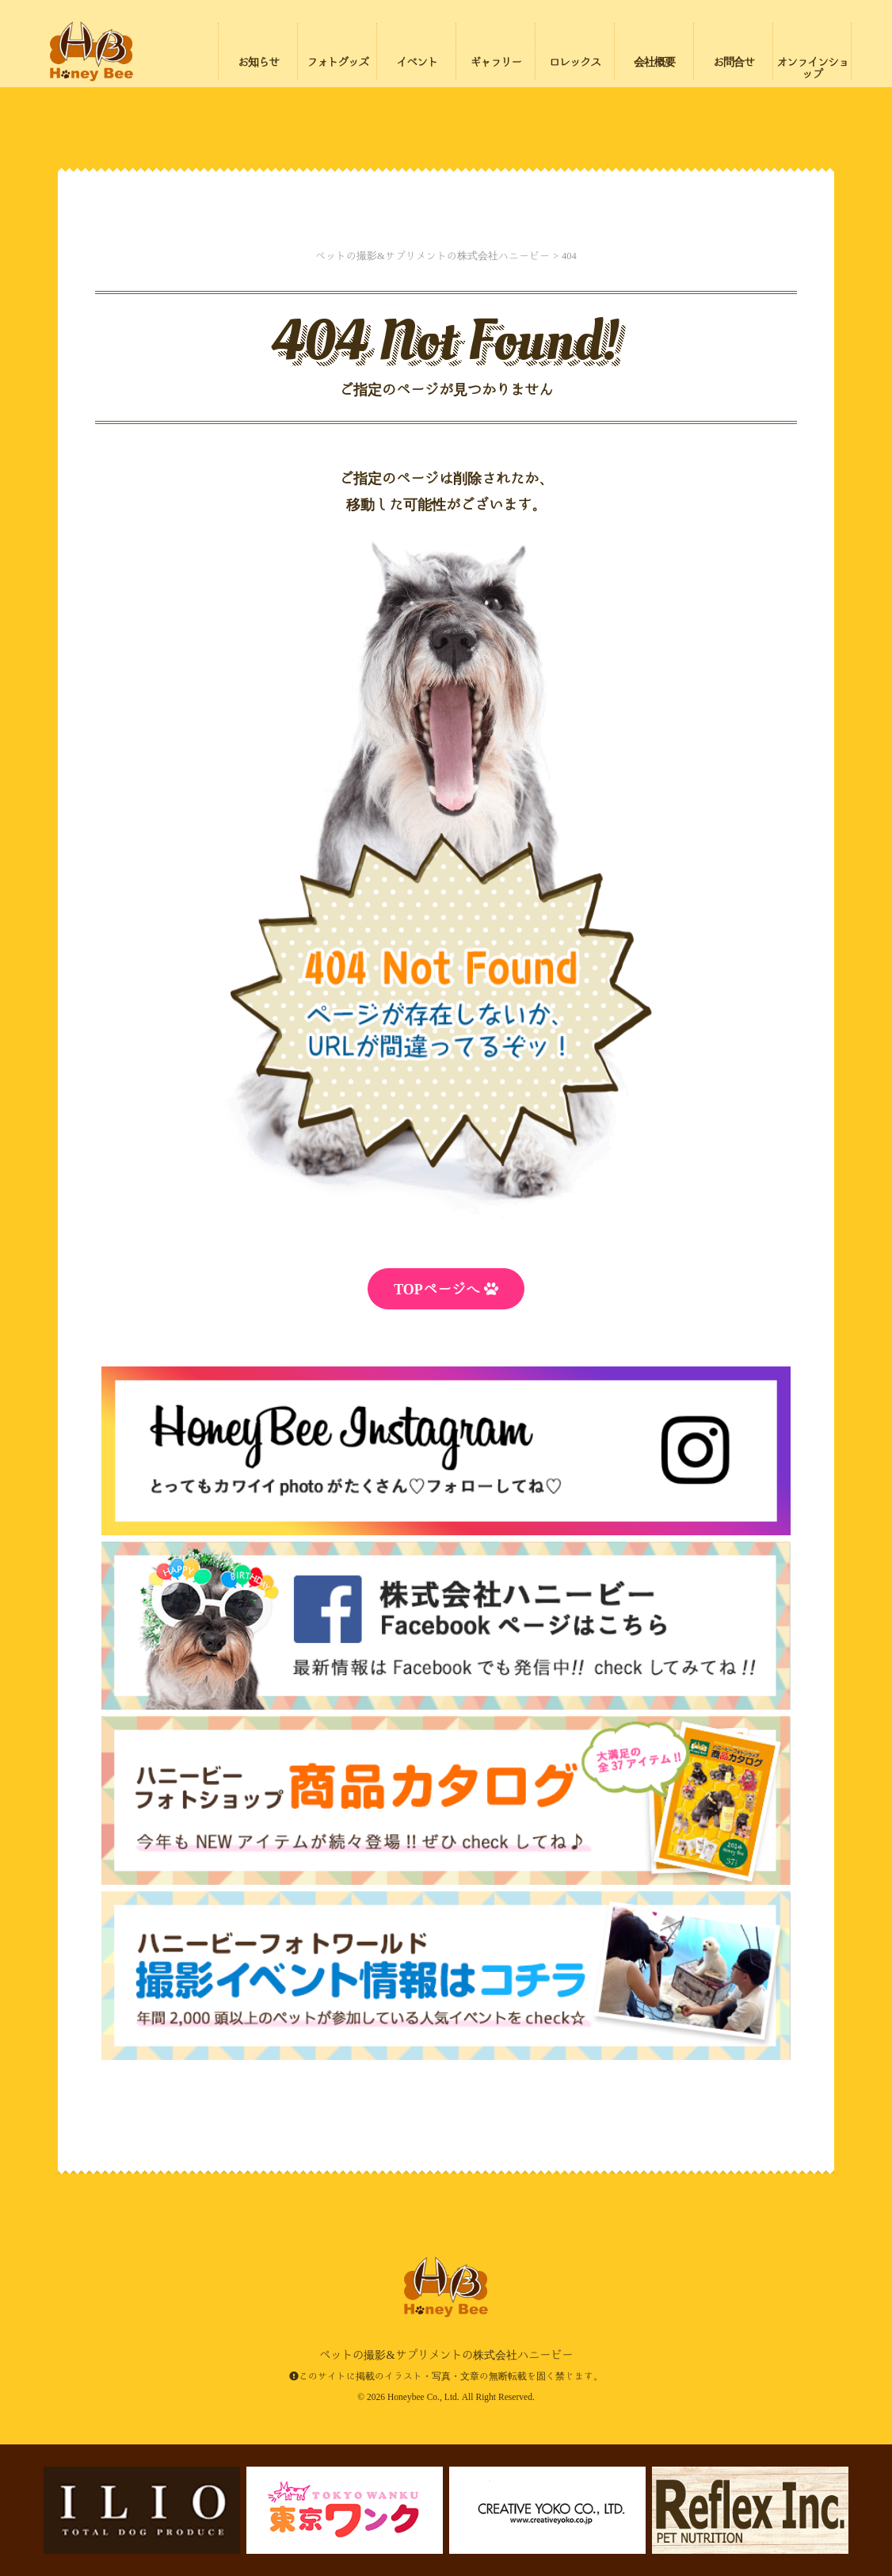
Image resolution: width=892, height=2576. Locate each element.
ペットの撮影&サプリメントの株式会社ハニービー (91, 51)
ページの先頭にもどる (789, 2462)
